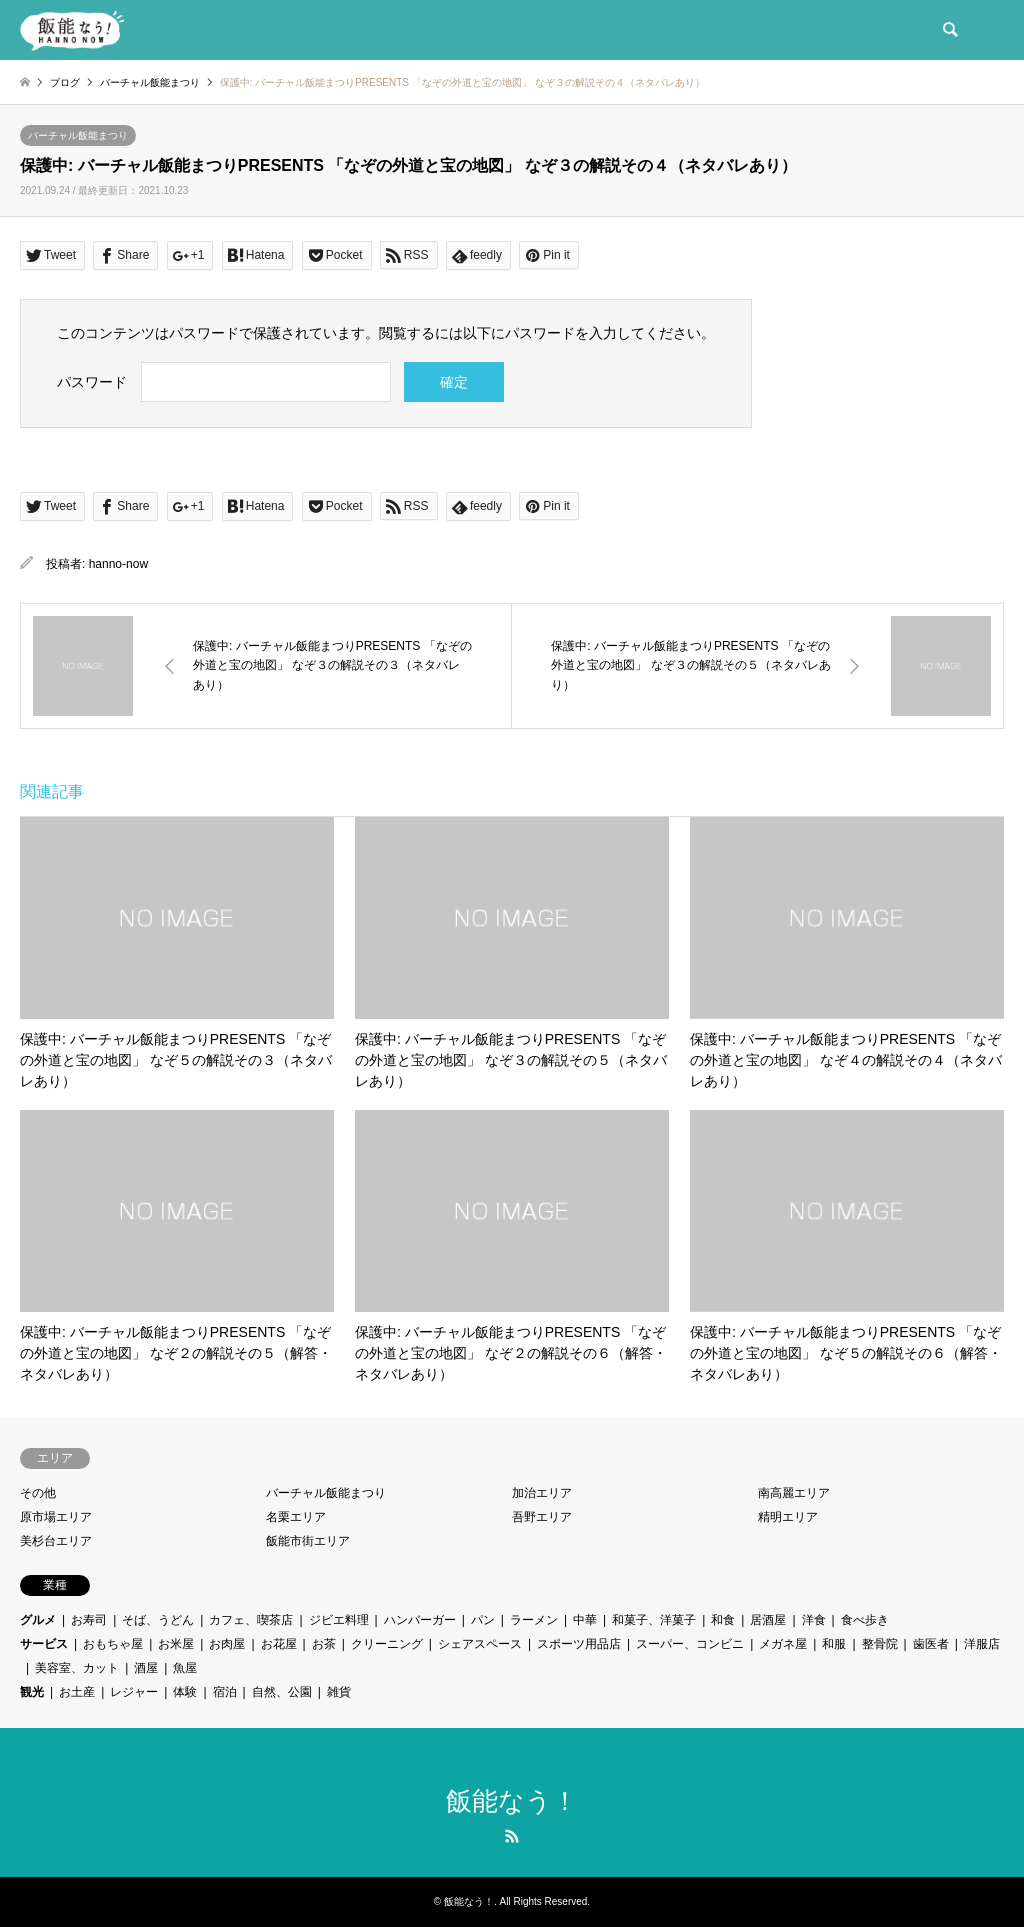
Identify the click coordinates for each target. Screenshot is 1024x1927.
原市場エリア (56, 1517)
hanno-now (118, 564)
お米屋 (176, 1644)
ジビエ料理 (339, 1620)
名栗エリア (296, 1517)
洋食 (814, 1620)
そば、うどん (158, 1620)
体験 (185, 1692)
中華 (585, 1620)
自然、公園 (282, 1692)
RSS (512, 1836)
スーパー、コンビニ (690, 1644)
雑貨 (339, 1692)
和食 (723, 1620)
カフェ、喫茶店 (251, 1620)
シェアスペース (480, 1644)
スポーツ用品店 (579, 1644)
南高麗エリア (794, 1493)
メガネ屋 (783, 1644)
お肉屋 (227, 1644)
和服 (834, 1644)
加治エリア (542, 1493)
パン (483, 1620)
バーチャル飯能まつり (78, 135)
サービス (44, 1644)
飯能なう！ (512, 1801)
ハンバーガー (420, 1620)
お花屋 (279, 1644)
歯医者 (931, 1644)
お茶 (324, 1644)
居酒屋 (768, 1620)
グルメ (38, 1620)
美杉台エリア (56, 1541)
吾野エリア (542, 1517)
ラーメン (534, 1620)
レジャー (134, 1692)
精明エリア (788, 1517)
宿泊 (225, 1692)
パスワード (92, 382)
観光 (32, 1692)
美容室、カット (77, 1668)
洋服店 (982, 1644)
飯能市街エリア (308, 1541)
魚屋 (185, 1668)
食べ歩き (865, 1620)
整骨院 (880, 1644)
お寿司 (89, 1620)
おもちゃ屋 (113, 1644)
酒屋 (146, 1668)
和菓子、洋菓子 (654, 1620)
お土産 (77, 1692)
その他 (38, 1493)
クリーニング (387, 1644)
